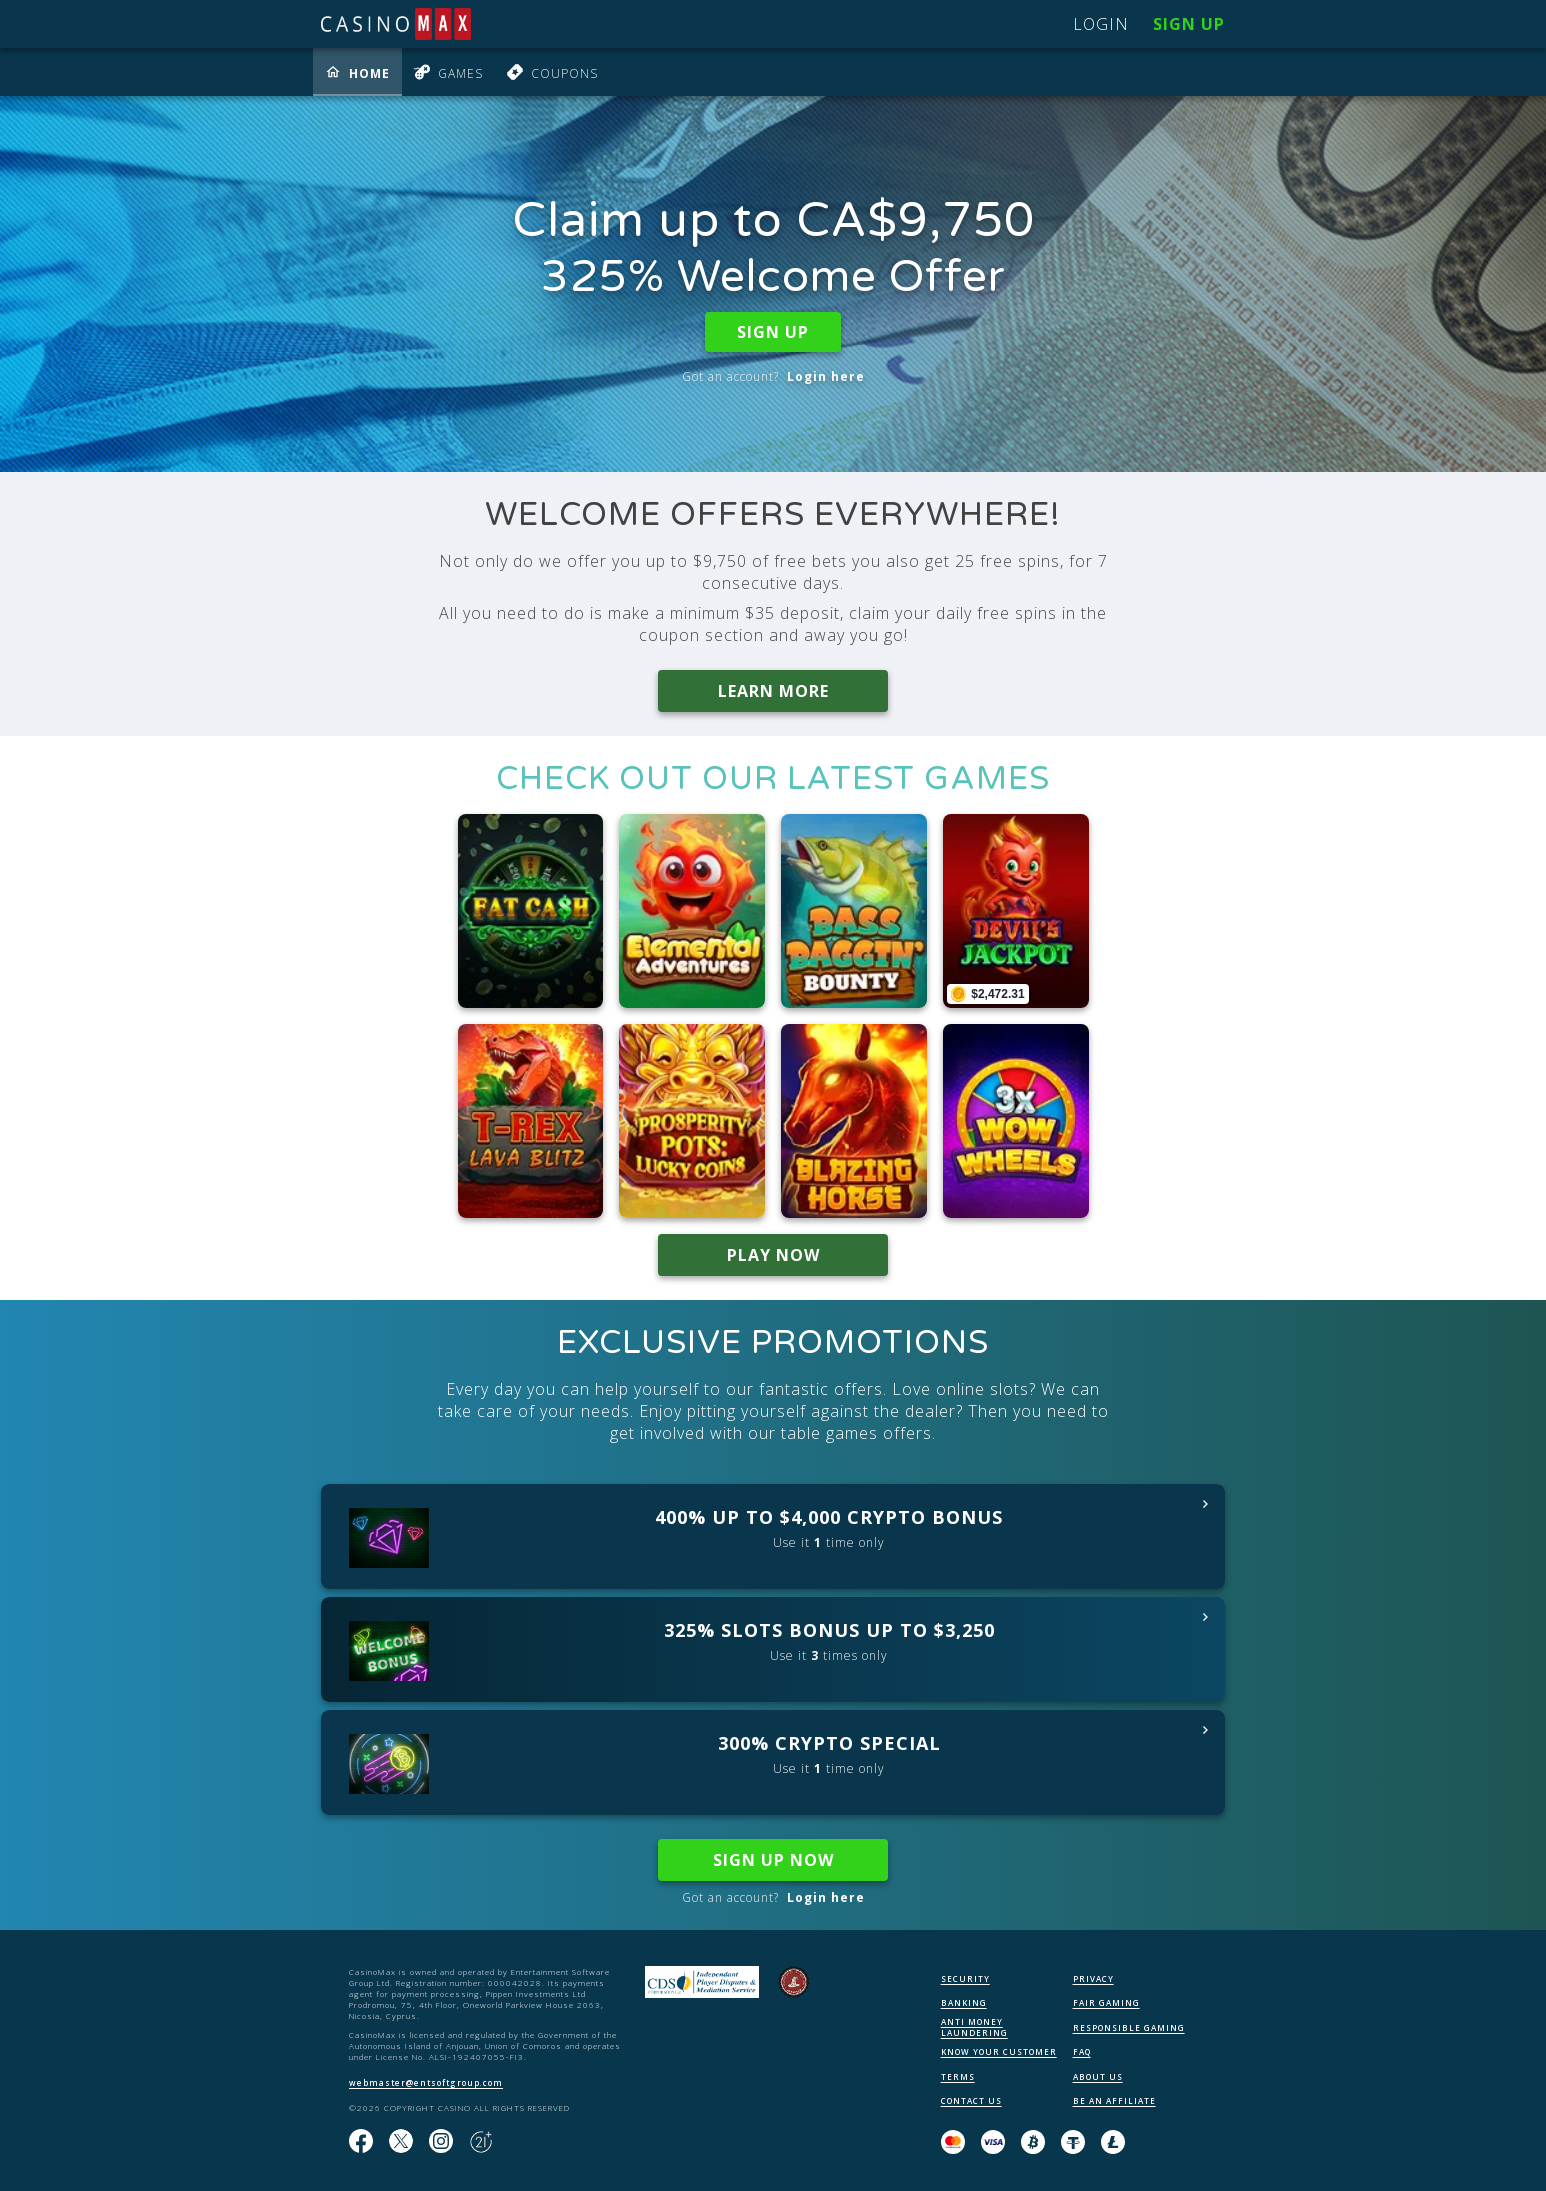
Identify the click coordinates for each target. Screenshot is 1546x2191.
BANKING (964, 2002)
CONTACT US (971, 2100)
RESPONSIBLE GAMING (1129, 2027)
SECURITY (965, 1978)
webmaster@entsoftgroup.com (426, 2082)
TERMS (958, 2076)
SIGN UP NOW (773, 1860)
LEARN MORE (773, 691)
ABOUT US (1098, 2076)
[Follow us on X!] (401, 2142)
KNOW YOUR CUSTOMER (999, 2051)
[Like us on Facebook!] (361, 2142)
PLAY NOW (773, 1255)
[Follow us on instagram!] (441, 2142)
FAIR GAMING (1106, 2002)
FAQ (1082, 2051)
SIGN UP (773, 332)
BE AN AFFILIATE (1114, 2100)
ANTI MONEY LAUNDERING (974, 2027)
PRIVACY (1093, 1978)
